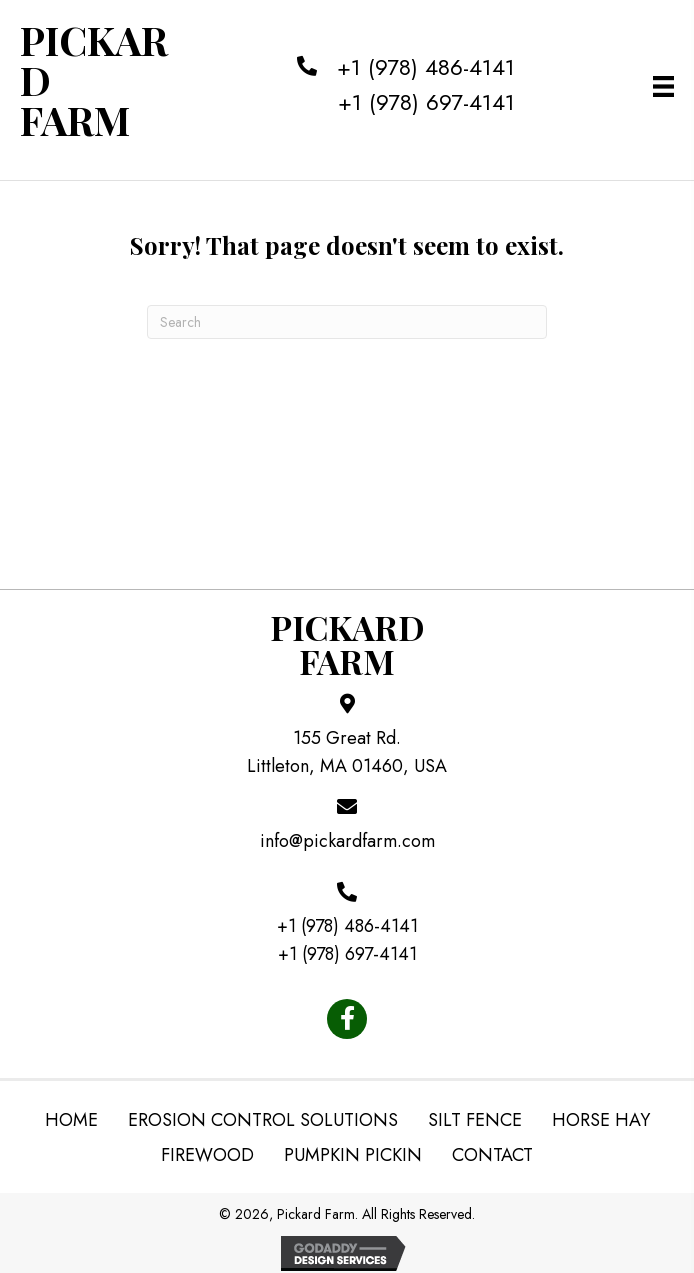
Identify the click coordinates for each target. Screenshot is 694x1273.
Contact (492, 1155)
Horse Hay (601, 1120)
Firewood (207, 1155)
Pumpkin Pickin (353, 1155)
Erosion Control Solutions (263, 1120)
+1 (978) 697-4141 (426, 102)
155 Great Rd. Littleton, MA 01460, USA (347, 752)
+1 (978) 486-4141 (426, 67)
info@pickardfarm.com (347, 841)
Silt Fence (475, 1120)
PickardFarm (347, 644)
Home (71, 1120)
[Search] (347, 322)
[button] (347, 1019)
